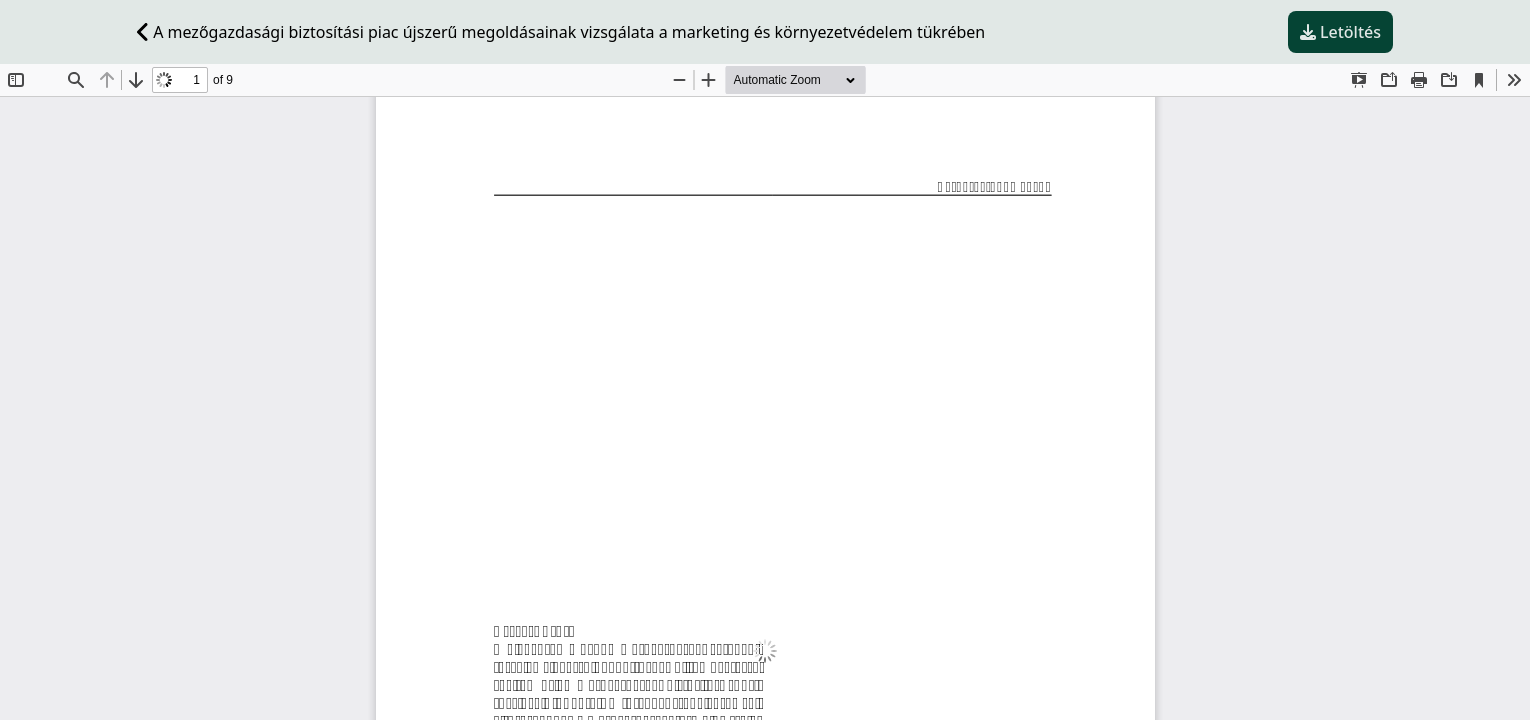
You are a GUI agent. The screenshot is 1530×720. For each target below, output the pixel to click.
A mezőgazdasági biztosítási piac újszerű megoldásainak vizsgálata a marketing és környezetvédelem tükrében (561, 32)
